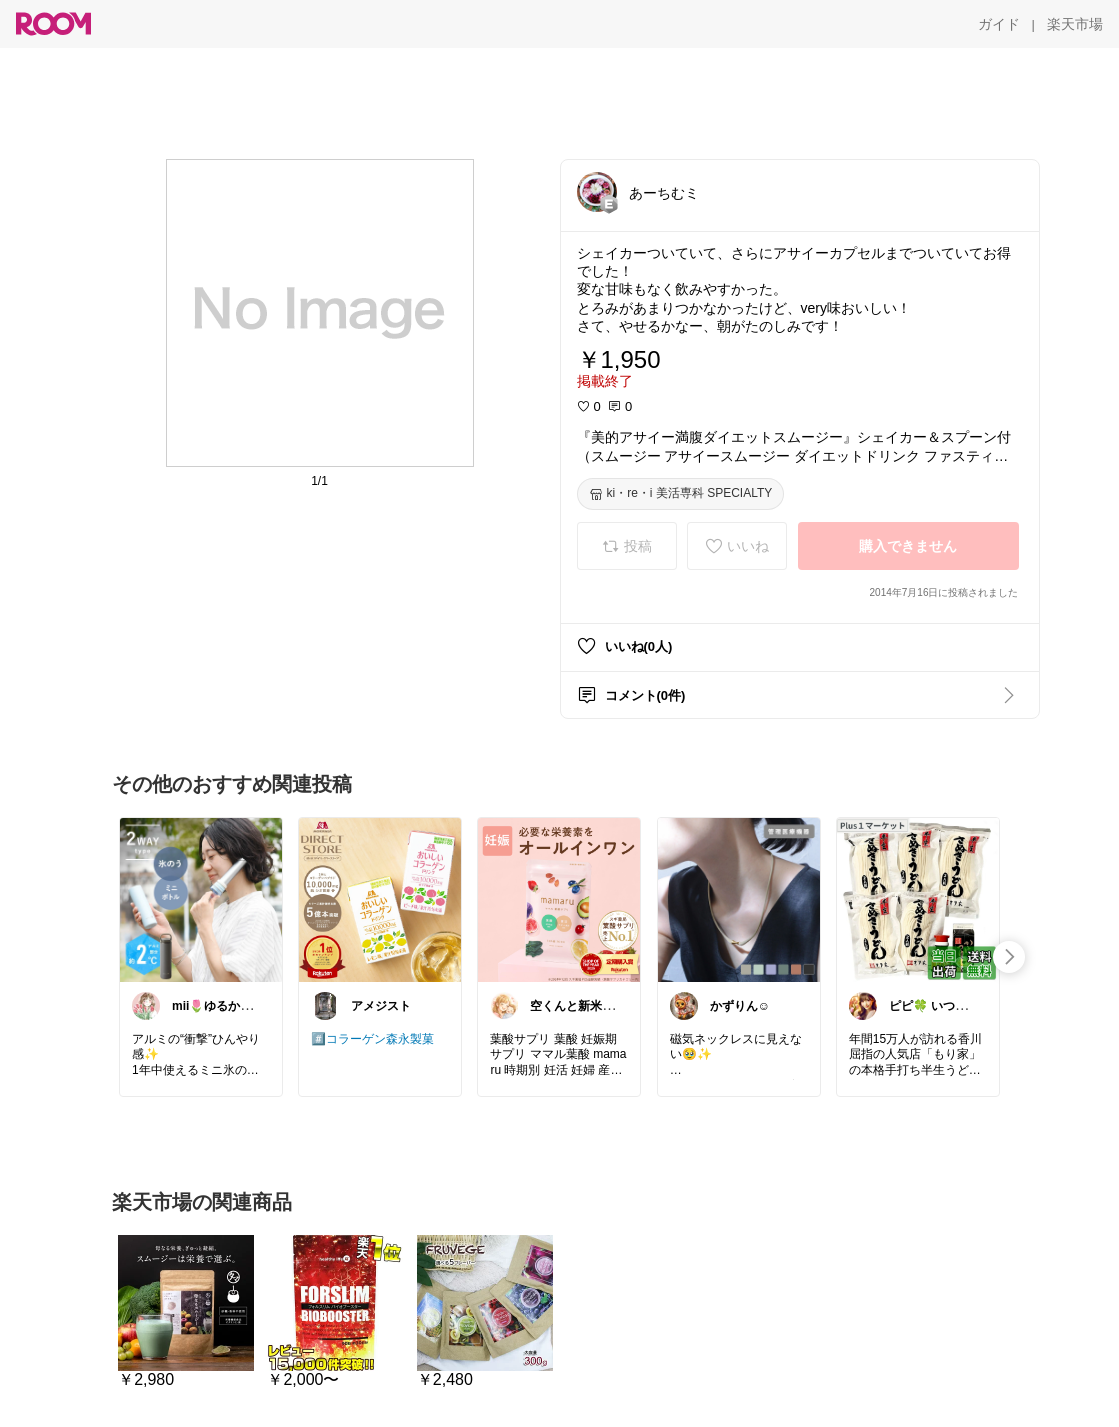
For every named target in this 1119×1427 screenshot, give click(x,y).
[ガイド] (999, 24)
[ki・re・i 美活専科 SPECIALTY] (681, 494)
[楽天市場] (1075, 24)
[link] (201, 899)
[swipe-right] (1009, 957)
